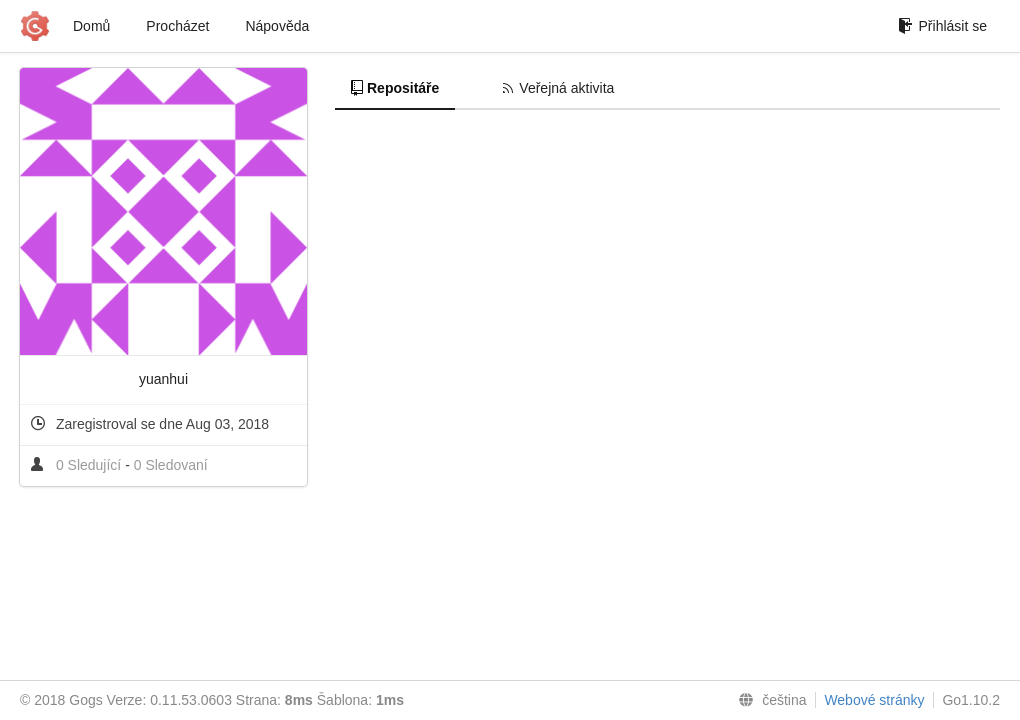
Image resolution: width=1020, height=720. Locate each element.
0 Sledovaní (171, 465)
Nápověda (277, 26)
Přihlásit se (942, 26)
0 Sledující (90, 465)
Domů (91, 26)
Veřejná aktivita (558, 88)
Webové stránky (874, 700)
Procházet (177, 26)
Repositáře (395, 88)
